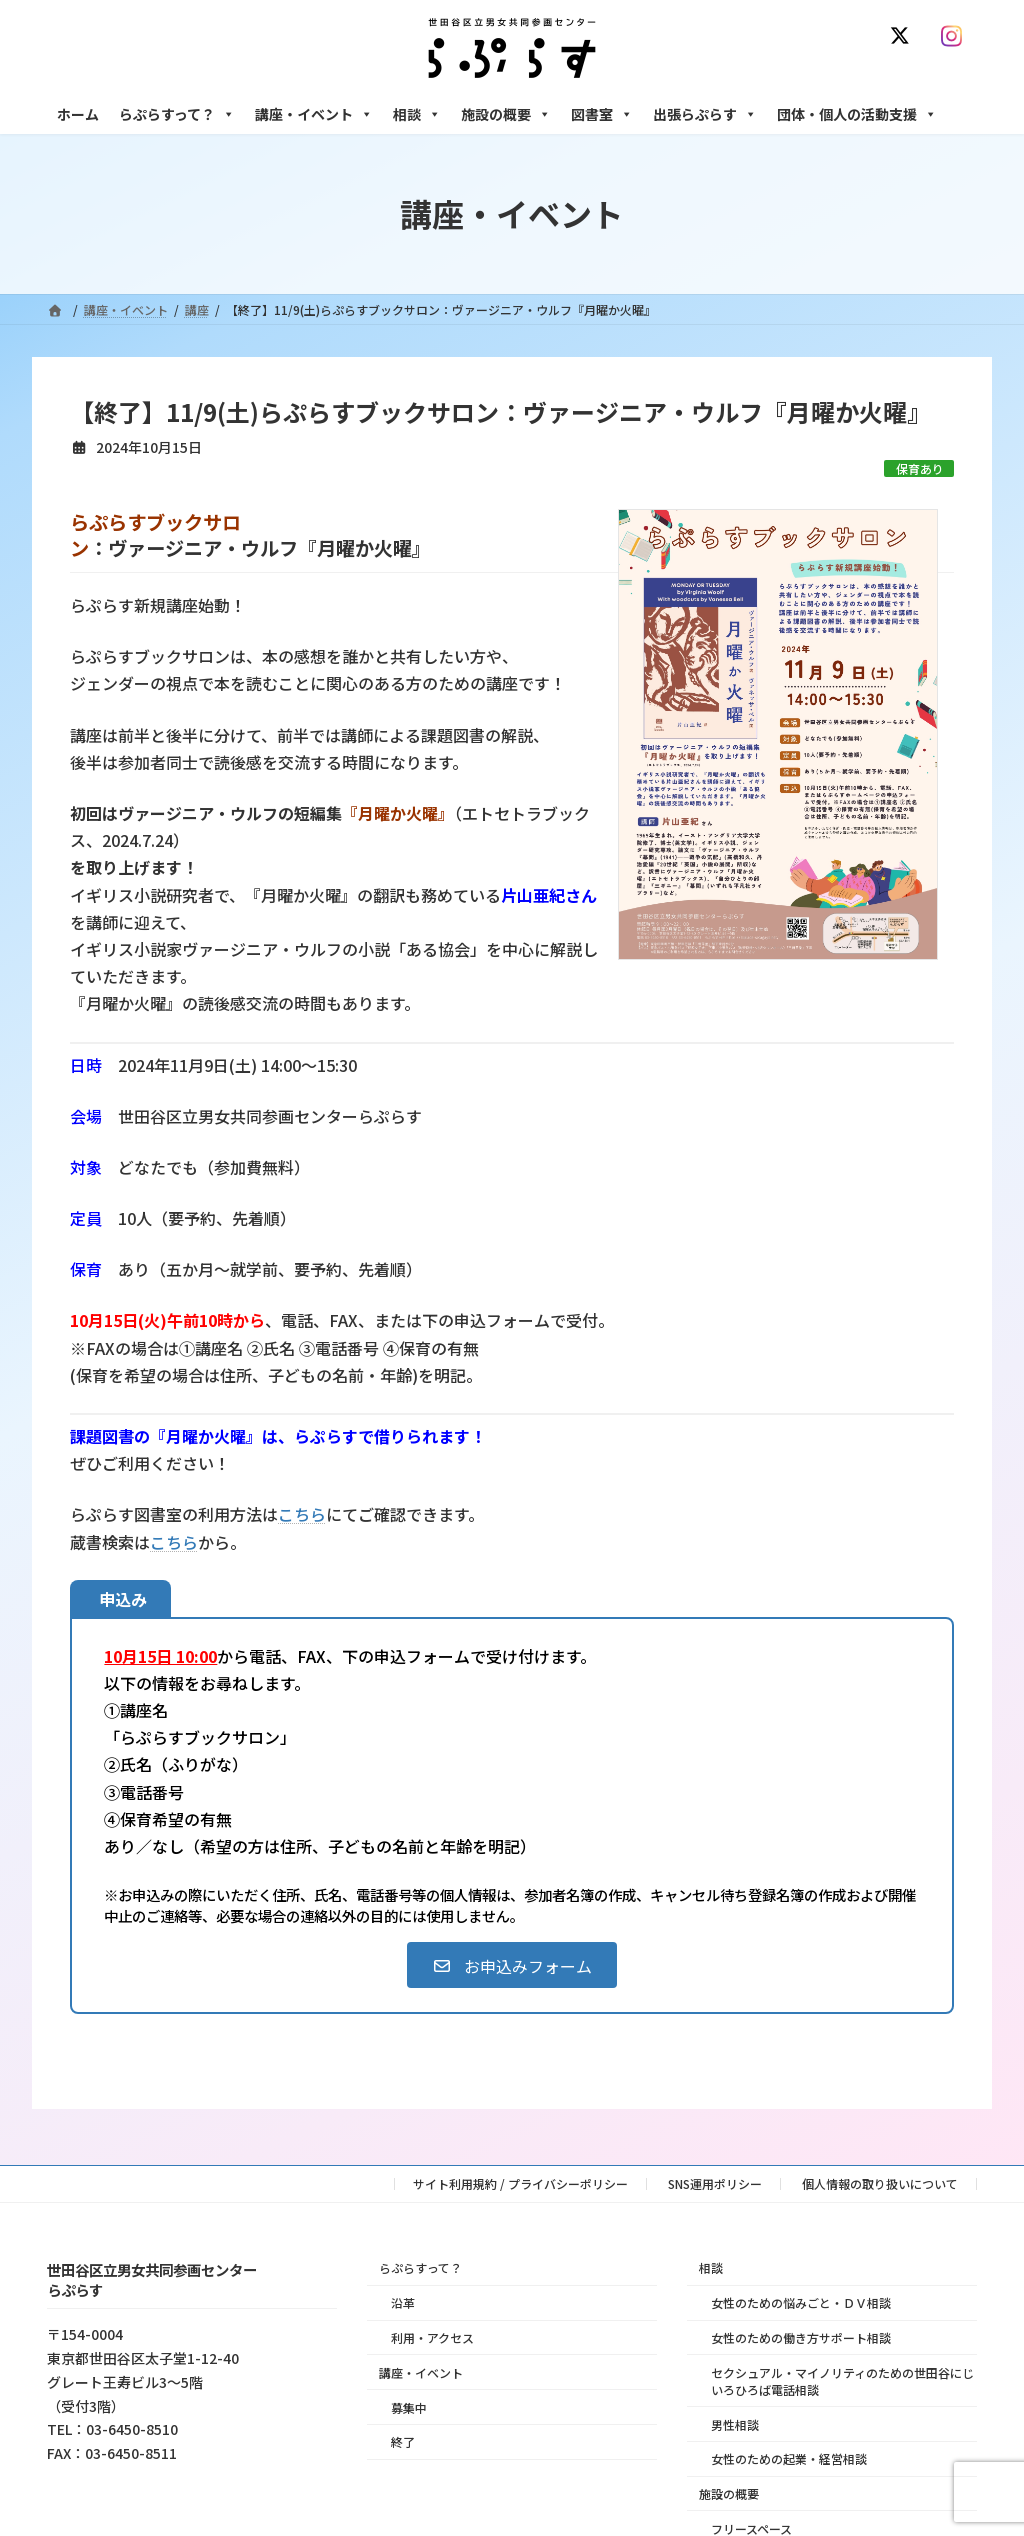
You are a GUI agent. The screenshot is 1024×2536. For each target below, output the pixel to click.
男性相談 (735, 2423)
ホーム (78, 114)
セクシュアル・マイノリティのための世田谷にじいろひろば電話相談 (842, 2380)
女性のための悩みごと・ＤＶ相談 (801, 2302)
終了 (403, 2441)
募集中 (409, 2406)
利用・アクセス (432, 2337)
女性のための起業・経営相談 (789, 2458)
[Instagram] (956, 36)
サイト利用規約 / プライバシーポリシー (520, 2183)
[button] (511, 1965)
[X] (904, 36)
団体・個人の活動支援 (857, 114)
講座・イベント (314, 114)
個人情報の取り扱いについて (880, 2183)
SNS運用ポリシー (715, 2183)
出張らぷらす (705, 114)
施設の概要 (506, 114)
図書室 (602, 114)
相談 (417, 114)
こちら (302, 1514)
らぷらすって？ (177, 114)
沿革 (403, 2302)
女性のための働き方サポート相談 (801, 2337)
